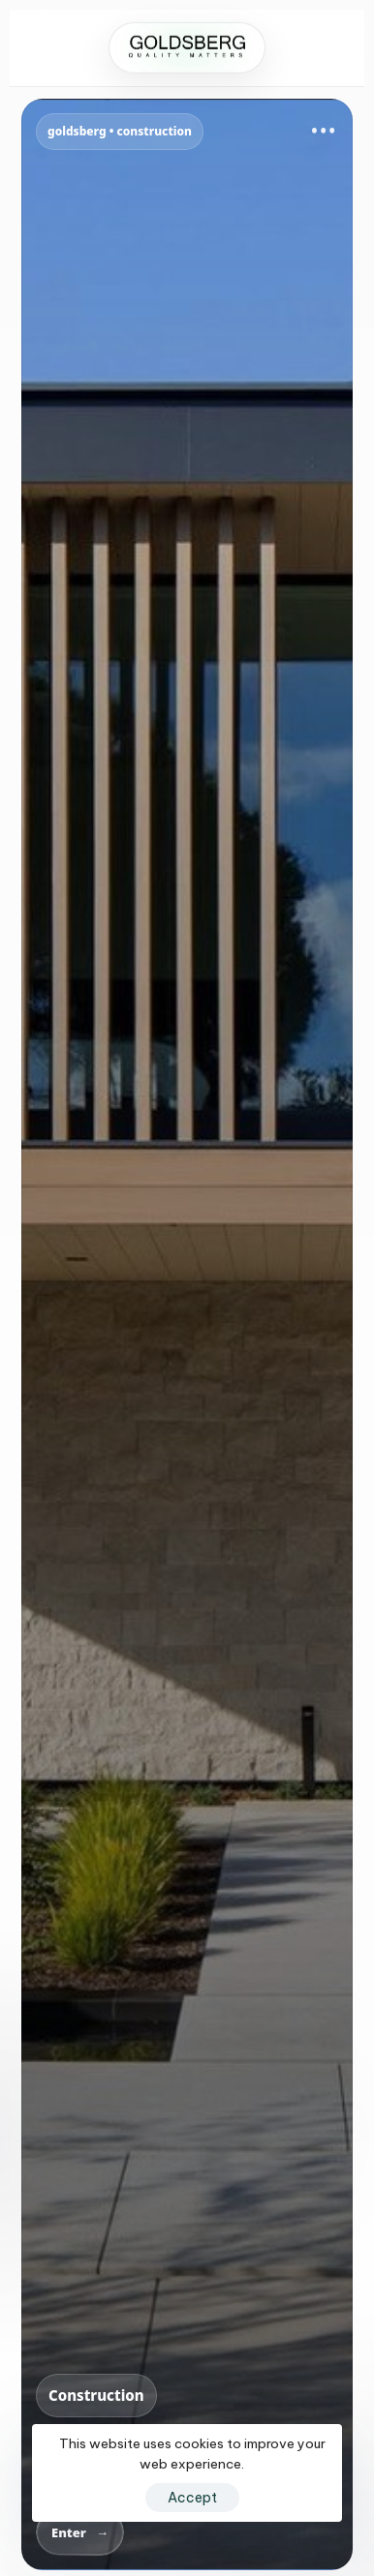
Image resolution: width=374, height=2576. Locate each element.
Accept (192, 2497)
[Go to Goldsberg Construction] (187, 1334)
